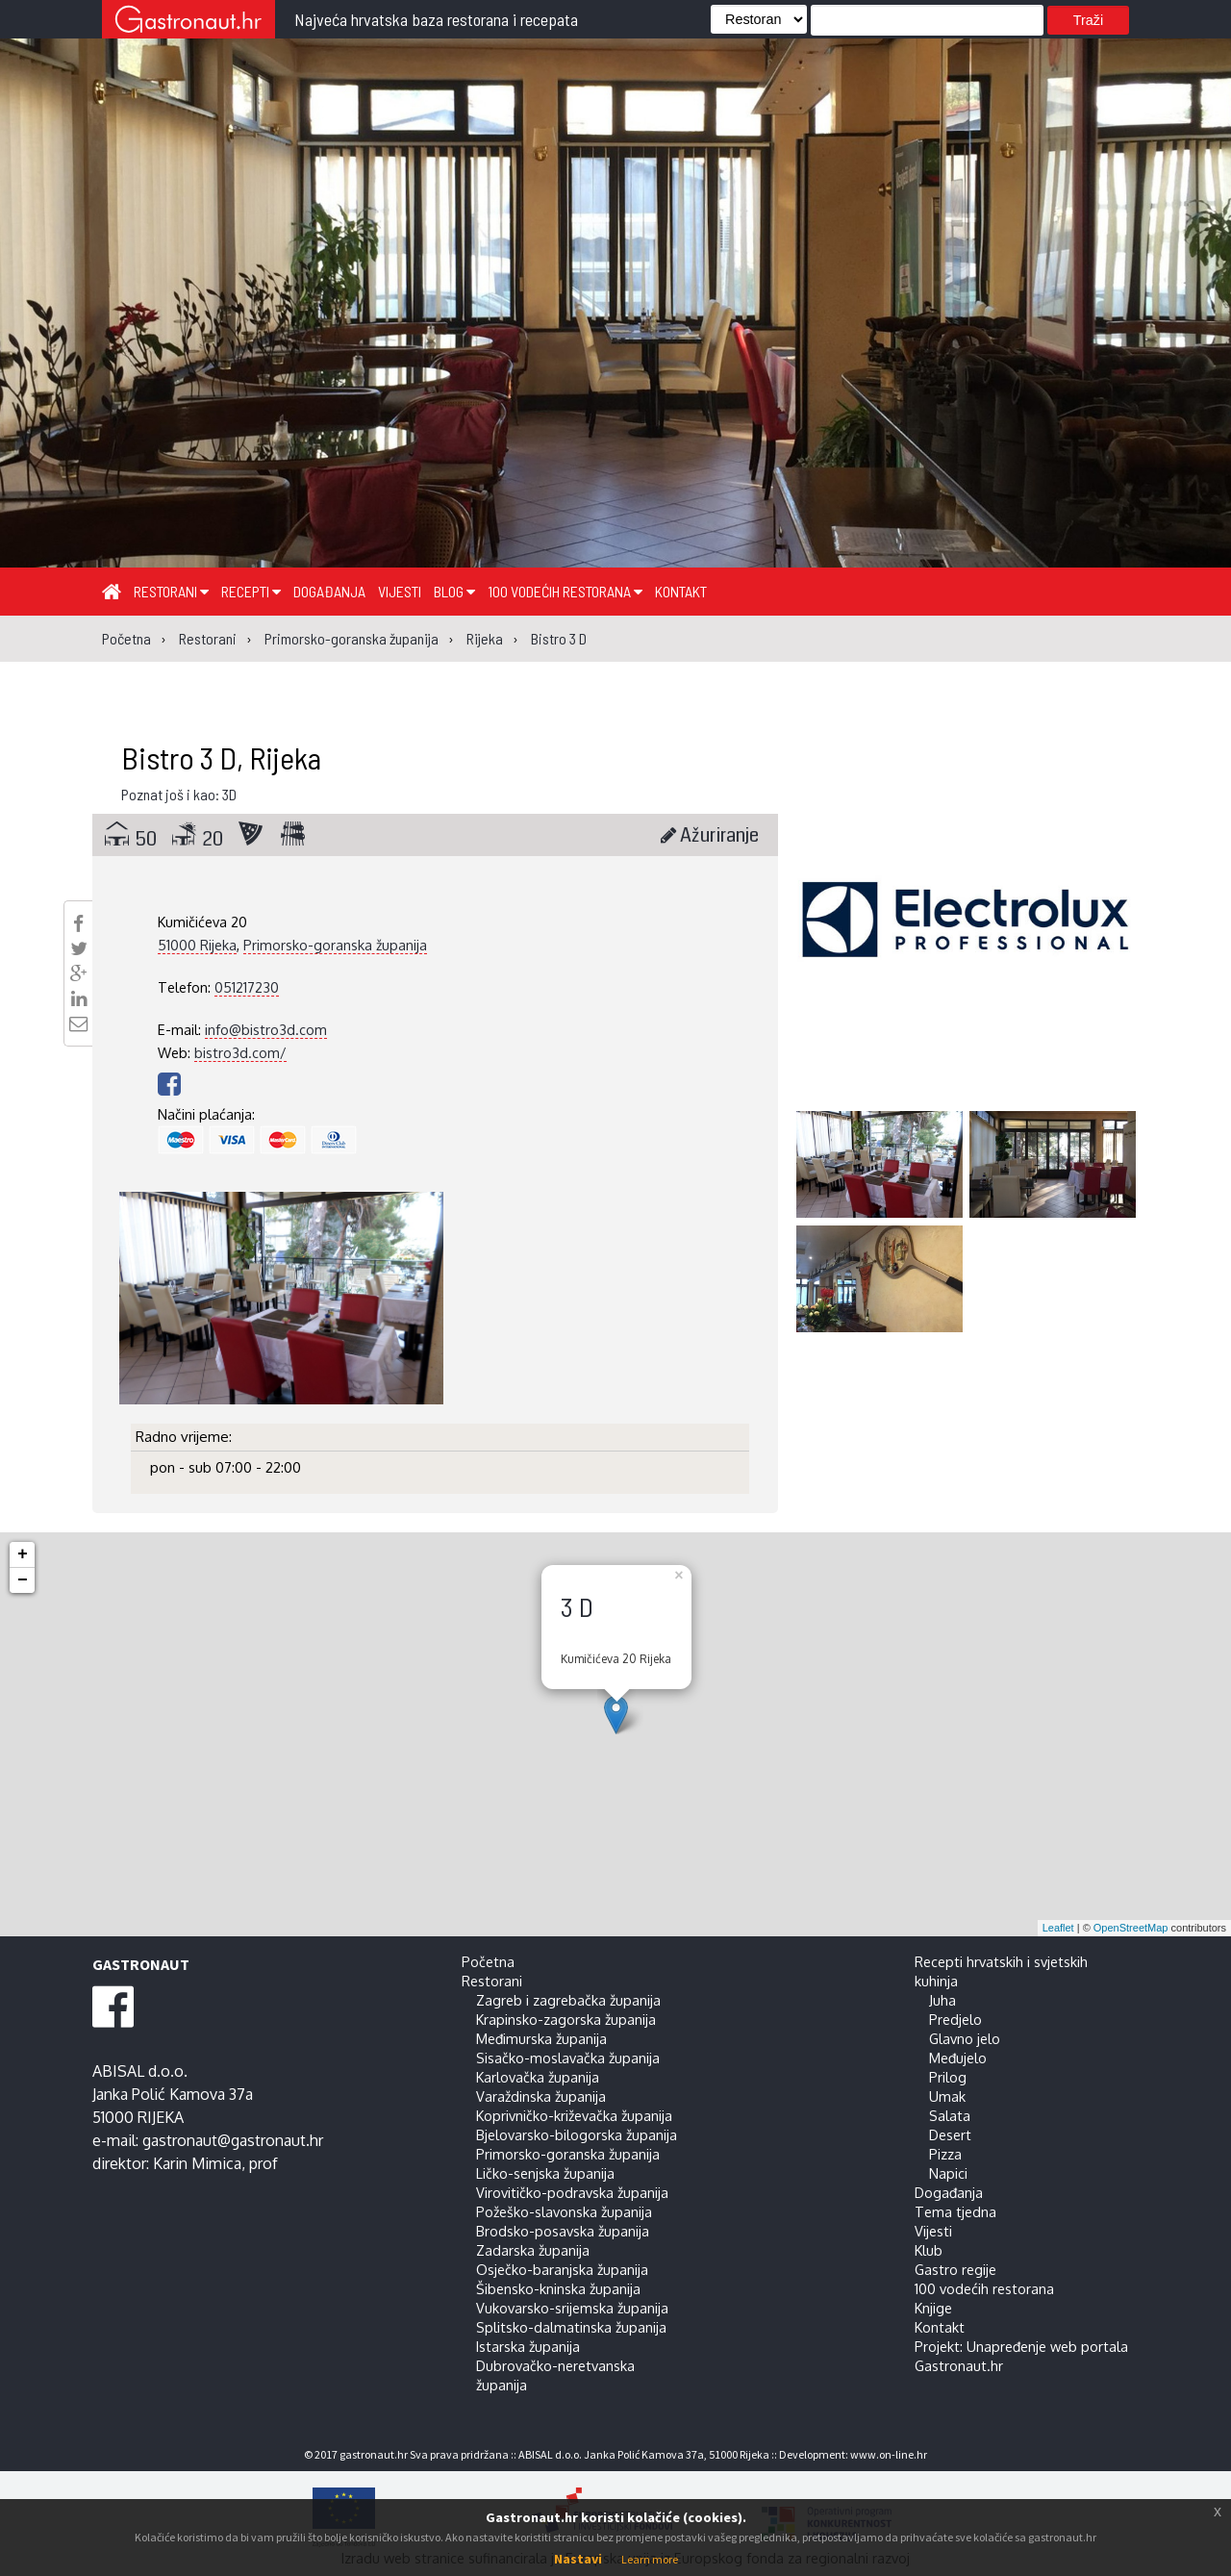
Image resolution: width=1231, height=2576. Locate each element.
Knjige (933, 2307)
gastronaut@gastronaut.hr (232, 2140)
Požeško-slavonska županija (564, 2211)
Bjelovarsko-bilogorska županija (576, 2134)
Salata (949, 2115)
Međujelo (958, 2057)
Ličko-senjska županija (545, 2173)
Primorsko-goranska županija (335, 944)
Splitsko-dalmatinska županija (571, 2327)
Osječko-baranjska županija (562, 2269)
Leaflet (1058, 1927)
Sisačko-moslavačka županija (568, 2057)
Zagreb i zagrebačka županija (568, 1999)
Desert (950, 2134)
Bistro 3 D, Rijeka (221, 757)
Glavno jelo (964, 2038)
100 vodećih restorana (565, 591)
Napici (948, 2173)
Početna (488, 1961)
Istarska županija (528, 2346)
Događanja (329, 591)
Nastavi (578, 2558)
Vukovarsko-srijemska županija (572, 2307)
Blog (454, 591)
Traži (1088, 20)
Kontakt (681, 591)
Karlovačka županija (537, 2076)
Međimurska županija (541, 2038)
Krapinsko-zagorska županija (566, 2019)
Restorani (171, 591)
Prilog (948, 2076)
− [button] (22, 1580)
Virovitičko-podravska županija (572, 2192)
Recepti (251, 591)
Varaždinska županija (541, 2096)
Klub (928, 2250)
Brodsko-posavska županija (562, 2230)
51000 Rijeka (197, 944)
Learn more (649, 2559)
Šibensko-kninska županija (558, 2288)
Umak (947, 2096)
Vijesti (399, 591)
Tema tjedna (955, 2211)
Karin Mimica (197, 2163)
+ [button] (22, 1554)
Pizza (945, 2153)
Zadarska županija (533, 2250)
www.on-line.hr (888, 2454)
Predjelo (955, 2019)
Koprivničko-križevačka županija (574, 2115)
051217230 (246, 987)
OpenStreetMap (1130, 1927)
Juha (942, 1999)
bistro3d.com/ (240, 1052)
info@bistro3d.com (266, 1029)
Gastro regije (955, 2269)
